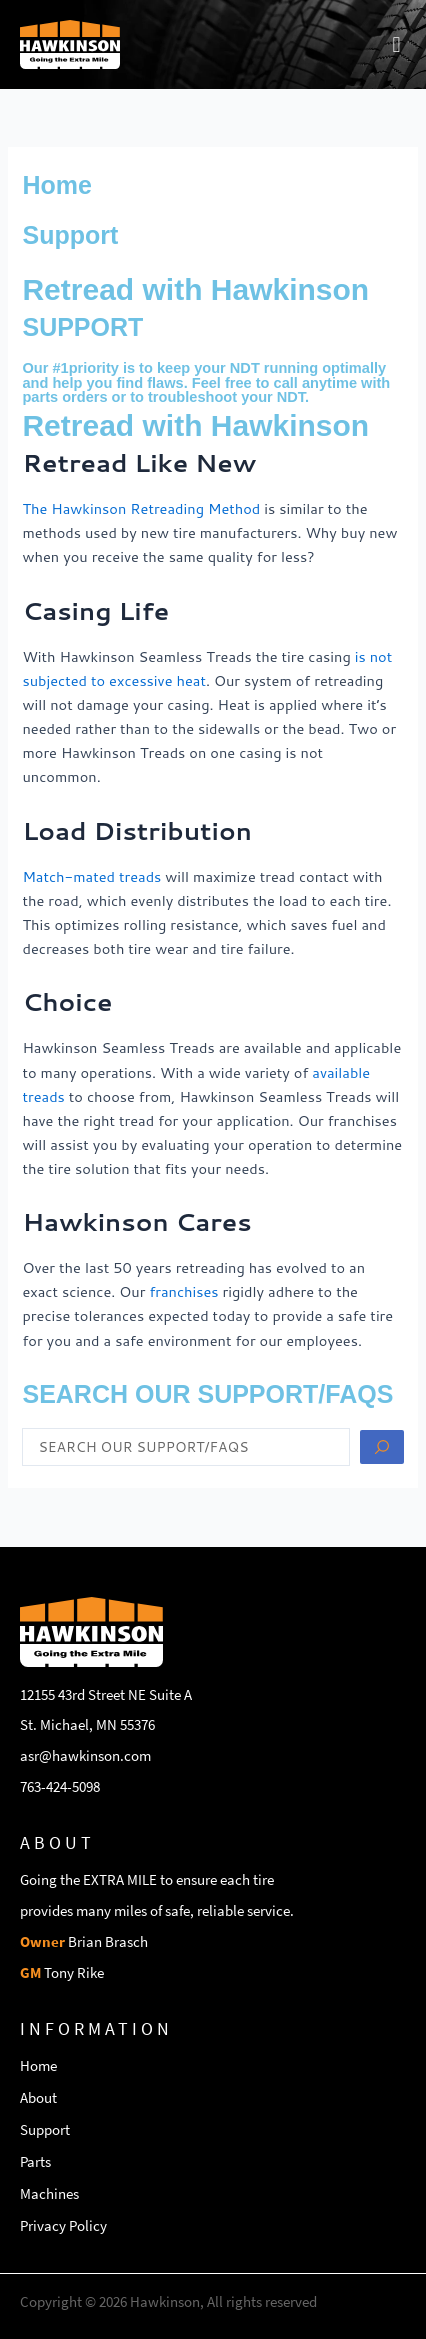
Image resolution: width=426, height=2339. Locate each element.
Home (56, 185)
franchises (183, 1291)
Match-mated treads (91, 876)
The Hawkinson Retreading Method (141, 508)
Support (70, 235)
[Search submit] (382, 1447)
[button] (396, 44)
